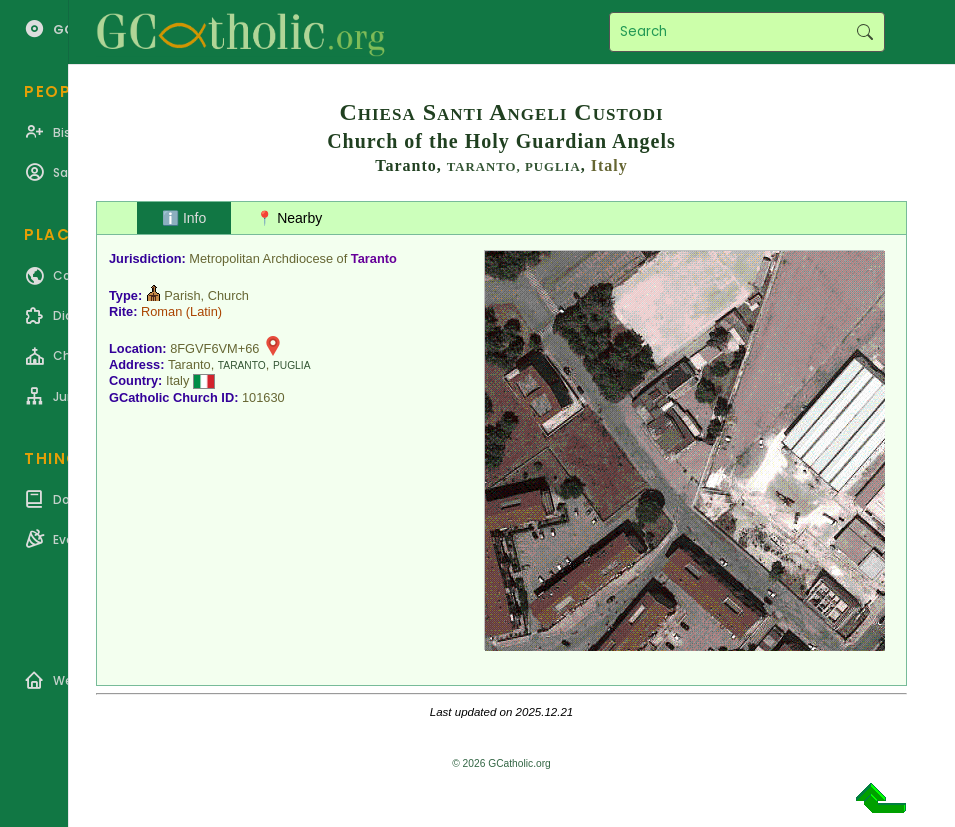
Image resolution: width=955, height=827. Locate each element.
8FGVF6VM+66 (214, 348)
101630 (263, 397)
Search (864, 32)
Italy (609, 165)
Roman (161, 311)
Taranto (374, 258)
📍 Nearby (289, 218)
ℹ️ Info (184, 218)
